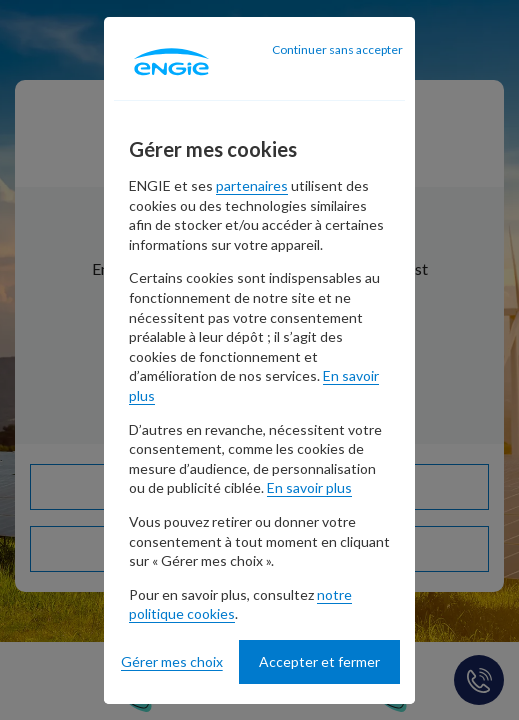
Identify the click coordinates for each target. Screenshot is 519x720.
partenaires (252, 185)
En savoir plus (309, 487)
